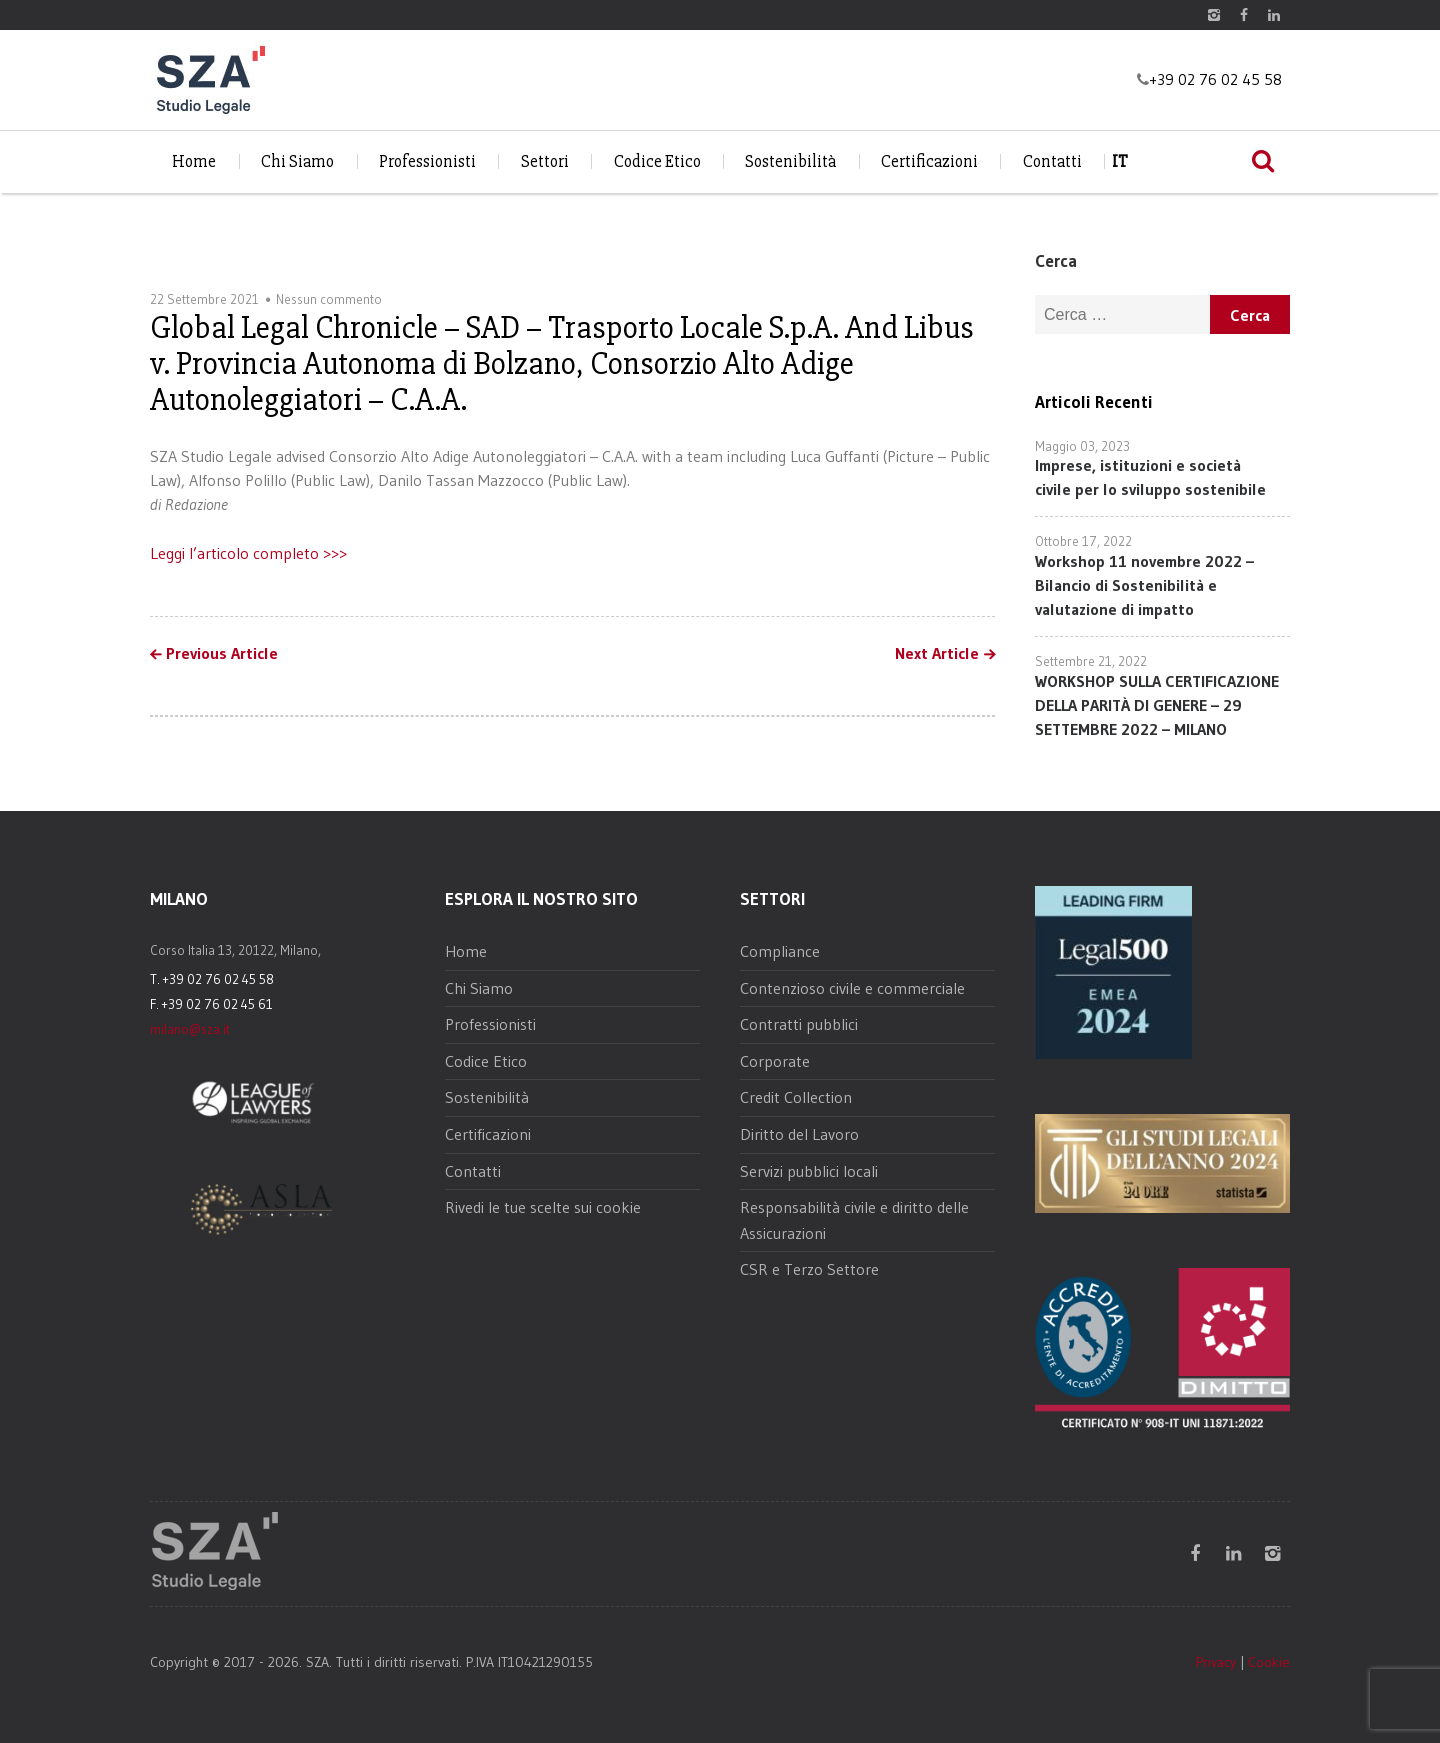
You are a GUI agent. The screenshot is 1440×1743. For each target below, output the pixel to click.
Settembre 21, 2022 (1091, 661)
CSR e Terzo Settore (809, 1269)
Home (194, 161)
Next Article (937, 654)
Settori (545, 161)
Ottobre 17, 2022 (1083, 541)
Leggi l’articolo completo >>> (248, 553)
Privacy (1216, 1662)
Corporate (775, 1061)
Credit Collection (796, 1097)
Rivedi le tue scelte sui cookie (543, 1207)
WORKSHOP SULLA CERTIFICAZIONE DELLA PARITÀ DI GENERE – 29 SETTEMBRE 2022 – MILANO (1157, 705)
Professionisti (427, 161)
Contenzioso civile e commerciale (852, 988)
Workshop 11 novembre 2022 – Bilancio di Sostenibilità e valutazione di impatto (1144, 585)
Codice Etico (657, 161)
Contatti (1052, 161)
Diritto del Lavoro (799, 1134)
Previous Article (222, 654)
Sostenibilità (790, 161)
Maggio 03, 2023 (1082, 446)
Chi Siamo (297, 161)
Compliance (780, 951)
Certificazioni (929, 161)
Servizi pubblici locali (809, 1171)
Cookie (1269, 1662)
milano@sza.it (190, 1029)
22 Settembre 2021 (204, 299)
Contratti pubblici (799, 1024)
